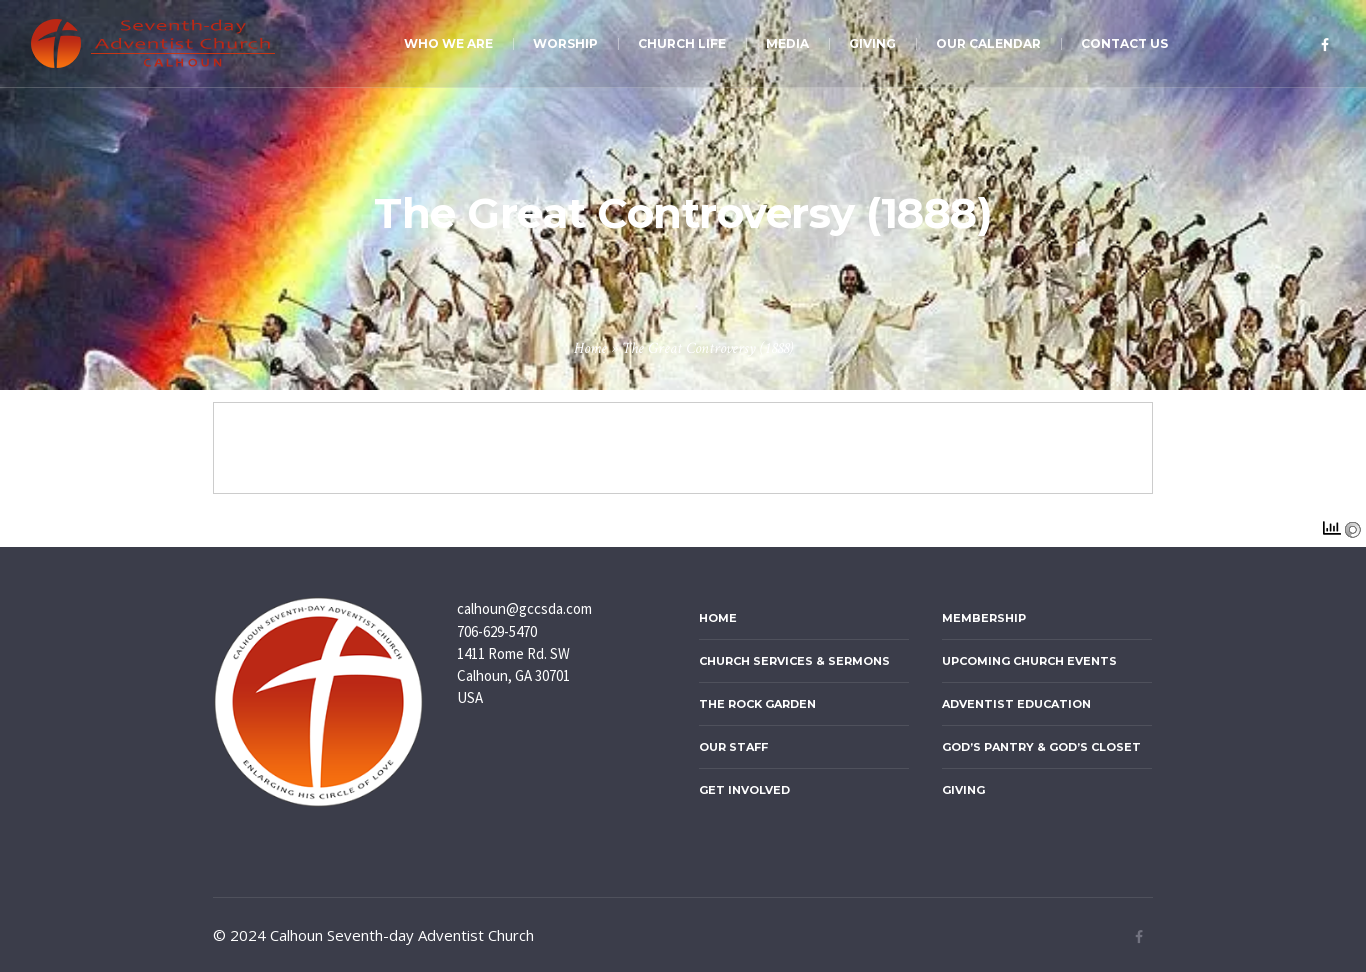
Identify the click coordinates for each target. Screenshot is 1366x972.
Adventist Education (1016, 704)
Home (590, 348)
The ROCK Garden (757, 704)
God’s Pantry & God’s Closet (1041, 747)
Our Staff (733, 747)
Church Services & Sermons (794, 661)
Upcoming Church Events (1029, 661)
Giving (963, 790)
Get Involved (744, 790)
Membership (984, 618)
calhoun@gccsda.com (524, 608)
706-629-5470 (497, 631)
